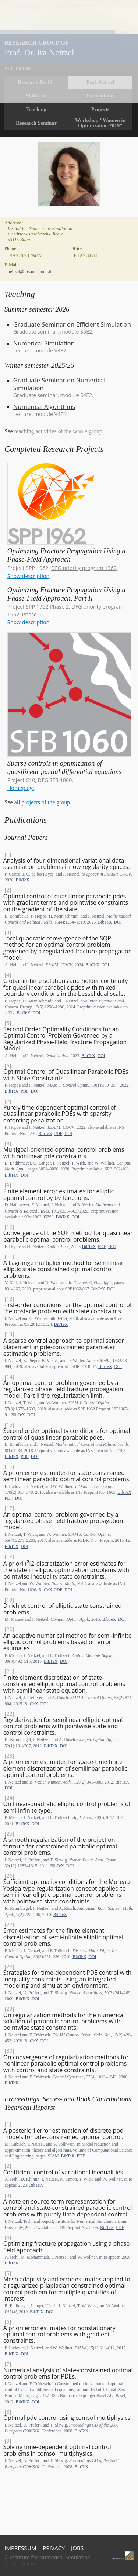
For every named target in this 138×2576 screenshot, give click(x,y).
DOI (117, 922)
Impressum (20, 2548)
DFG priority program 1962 (84, 567)
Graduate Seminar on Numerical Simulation (59, 384)
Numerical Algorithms (44, 406)
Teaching (36, 109)
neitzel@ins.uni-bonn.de (30, 271)
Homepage (20, 787)
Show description (28, 575)
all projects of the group (42, 802)
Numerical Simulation (44, 343)
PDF (25, 1091)
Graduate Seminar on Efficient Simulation (72, 324)
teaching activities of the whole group (58, 431)
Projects (100, 109)
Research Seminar (36, 123)
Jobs (77, 2548)
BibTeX (22, 880)
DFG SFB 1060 (55, 780)
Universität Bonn (123, 2555)
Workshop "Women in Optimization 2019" (100, 122)
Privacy (54, 2548)
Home (69, 52)
